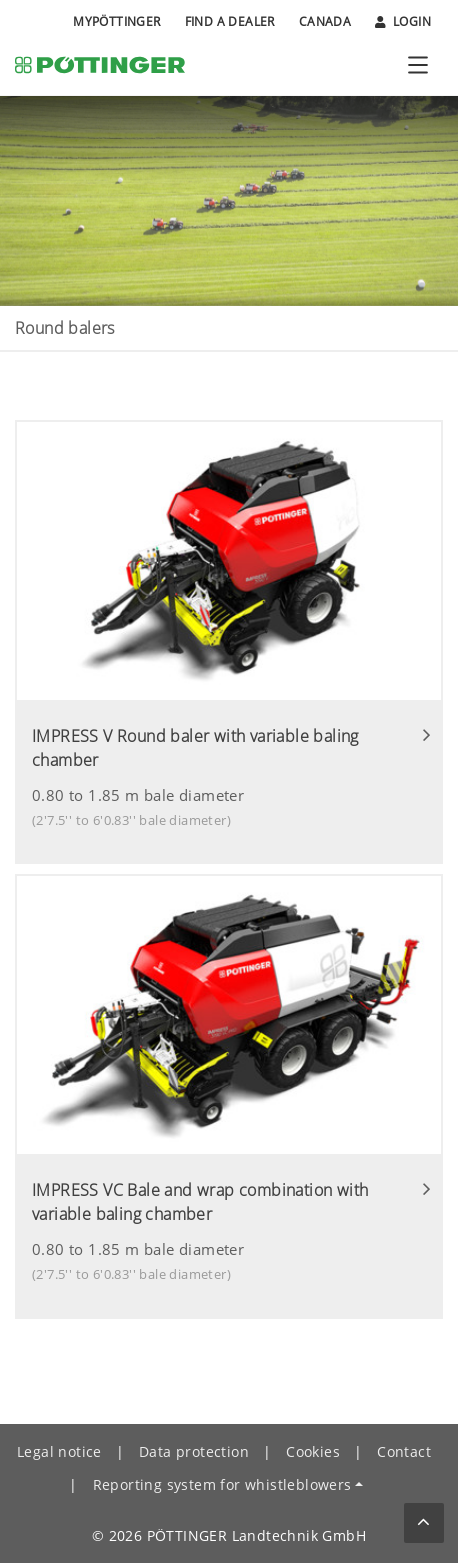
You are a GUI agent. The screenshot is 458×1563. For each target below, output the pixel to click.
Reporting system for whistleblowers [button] (222, 1484)
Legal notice (59, 1451)
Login (403, 22)
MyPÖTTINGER (116, 21)
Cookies (313, 1451)
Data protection (194, 1451)
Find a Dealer (230, 21)
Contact (404, 1451)
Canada (325, 21)
